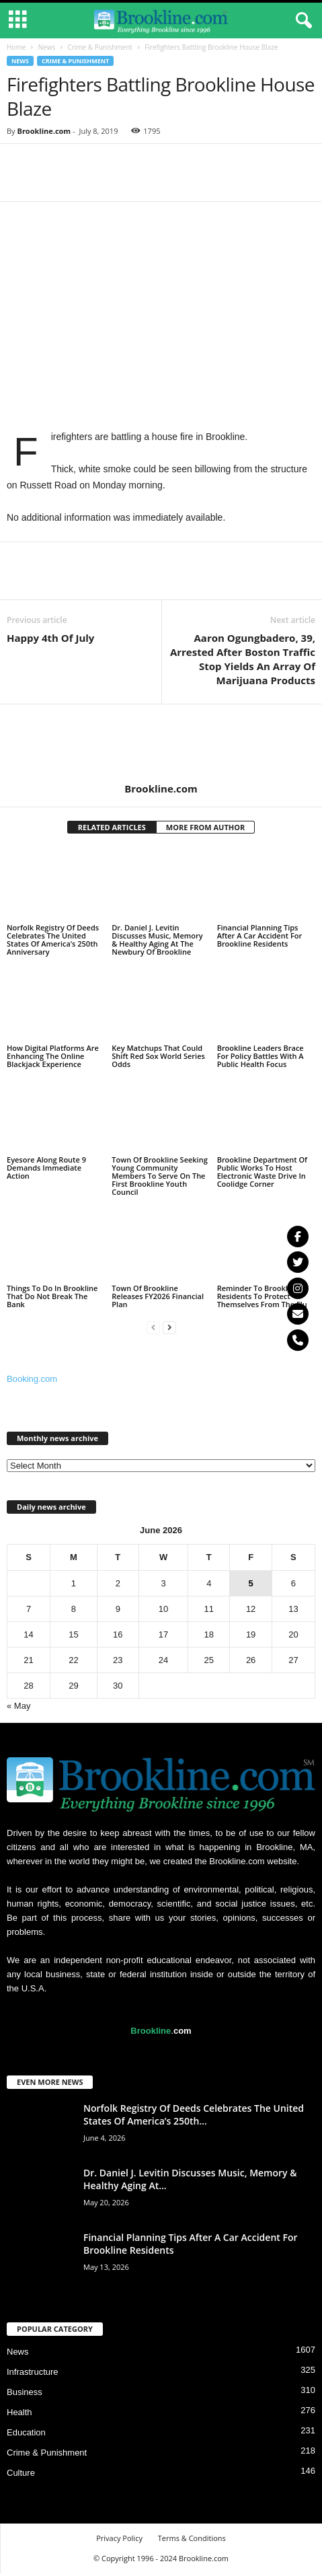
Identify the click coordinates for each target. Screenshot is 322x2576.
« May (18, 1706)
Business (24, 2392)
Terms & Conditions (192, 2538)
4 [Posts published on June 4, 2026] (208, 1583)
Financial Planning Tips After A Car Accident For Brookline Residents (260, 935)
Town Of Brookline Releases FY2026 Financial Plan (158, 1296)
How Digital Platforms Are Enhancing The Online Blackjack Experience (53, 1056)
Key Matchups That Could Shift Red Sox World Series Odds (158, 1056)
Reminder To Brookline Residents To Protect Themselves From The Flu (262, 1296)
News (46, 47)
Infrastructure (32, 2372)
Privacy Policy (119, 2538)
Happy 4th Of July (50, 638)
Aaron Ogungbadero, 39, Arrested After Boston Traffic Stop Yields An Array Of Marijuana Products (242, 659)
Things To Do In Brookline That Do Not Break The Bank (52, 1296)
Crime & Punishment (99, 47)
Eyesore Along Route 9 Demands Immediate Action (46, 1167)
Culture (21, 2473)
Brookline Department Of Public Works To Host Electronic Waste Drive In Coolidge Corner (262, 1171)
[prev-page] (153, 1327)
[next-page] (169, 1327)
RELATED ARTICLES (112, 827)
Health (19, 2412)
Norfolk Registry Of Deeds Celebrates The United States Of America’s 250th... (193, 2114)
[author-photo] (161, 743)
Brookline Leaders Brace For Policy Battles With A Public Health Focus (260, 1056)
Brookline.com (44, 131)
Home (16, 47)
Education (26, 2432)
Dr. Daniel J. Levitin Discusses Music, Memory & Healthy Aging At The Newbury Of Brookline (157, 939)
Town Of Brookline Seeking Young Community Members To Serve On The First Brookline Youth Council (159, 1175)
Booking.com (32, 1379)
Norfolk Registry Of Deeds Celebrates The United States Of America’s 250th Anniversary (53, 939)
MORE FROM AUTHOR (205, 827)
